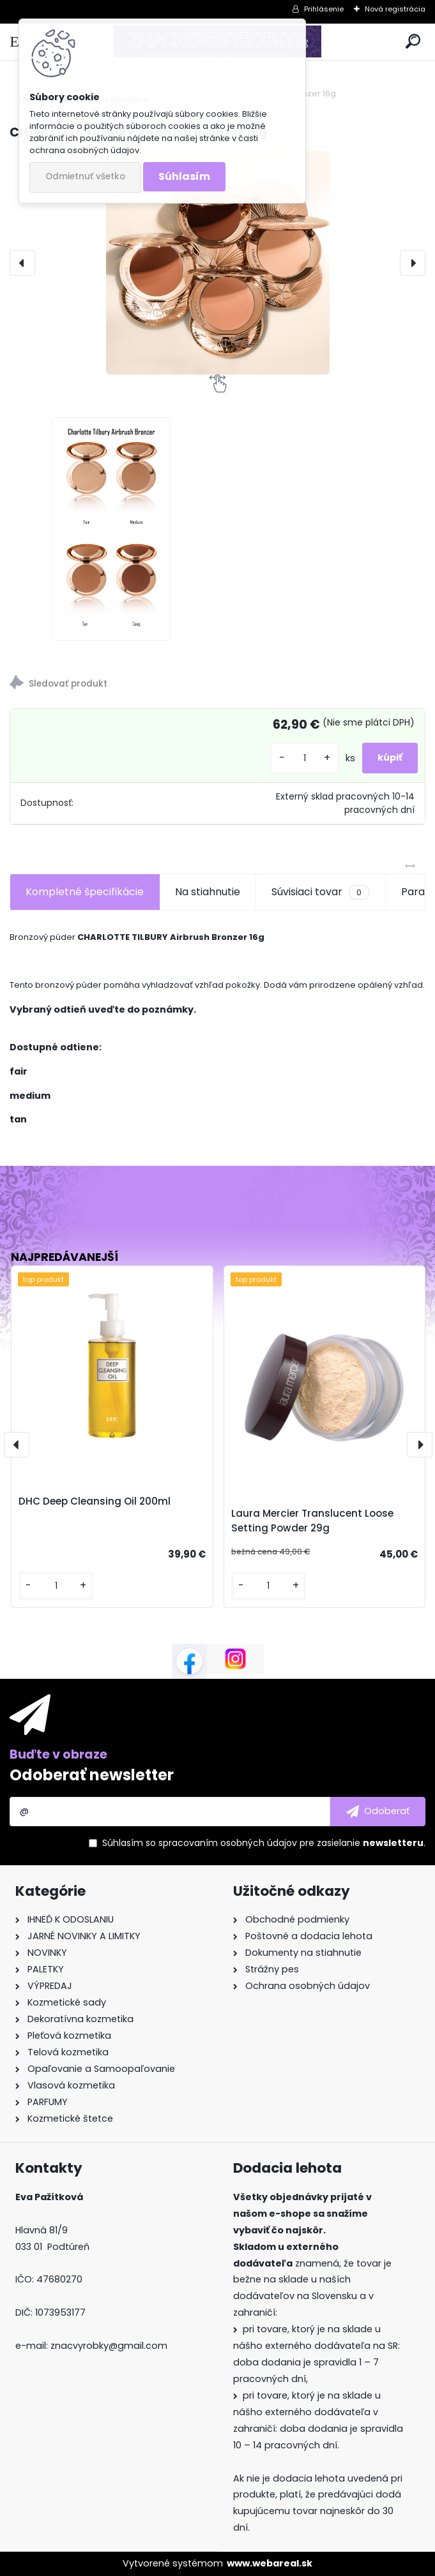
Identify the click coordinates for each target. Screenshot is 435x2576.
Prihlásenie (324, 9)
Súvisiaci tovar (320, 892)
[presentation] (22, 263)
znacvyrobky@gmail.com (108, 2345)
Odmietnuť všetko (85, 176)
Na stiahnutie (207, 891)
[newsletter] (378, 1812)
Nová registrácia (395, 9)
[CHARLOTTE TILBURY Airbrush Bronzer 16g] (217, 263)
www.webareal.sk (269, 2563)
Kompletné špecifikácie (85, 891)
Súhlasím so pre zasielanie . (263, 1842)
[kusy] (304, 758)
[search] (413, 41)
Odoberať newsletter (92, 1774)
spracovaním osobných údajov (227, 1842)
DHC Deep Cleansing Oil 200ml (95, 1501)
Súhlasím (184, 176)
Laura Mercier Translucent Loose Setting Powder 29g (312, 1521)
